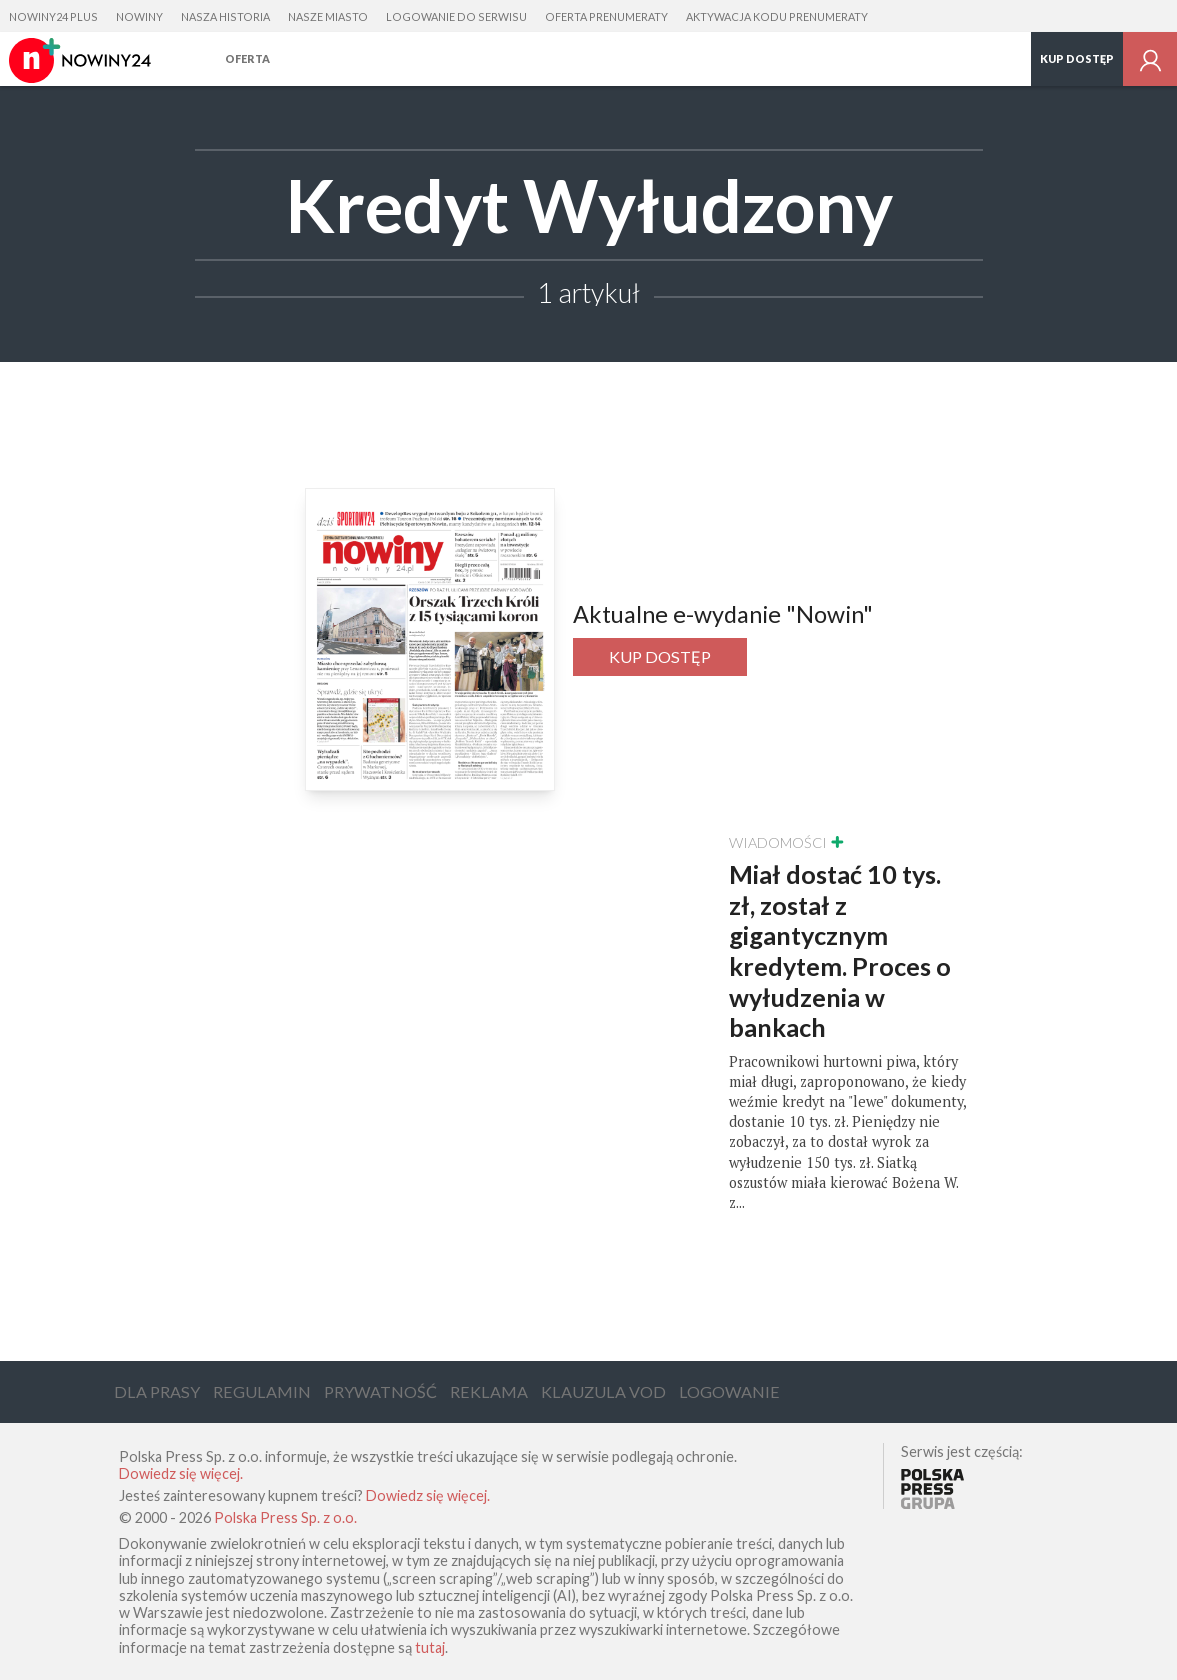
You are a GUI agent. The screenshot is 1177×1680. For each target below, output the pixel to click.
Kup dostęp (1077, 58)
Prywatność (380, 1391)
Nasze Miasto (328, 16)
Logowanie (729, 1391)
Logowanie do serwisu (456, 16)
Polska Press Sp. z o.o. (285, 1517)
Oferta (247, 58)
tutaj (430, 1647)
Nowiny (139, 16)
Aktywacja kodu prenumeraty (777, 16)
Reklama (489, 1391)
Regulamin (262, 1391)
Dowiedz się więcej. (181, 1473)
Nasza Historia (225, 16)
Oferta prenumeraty (606, 16)
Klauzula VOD (603, 1391)
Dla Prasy (157, 1391)
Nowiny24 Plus (53, 16)
